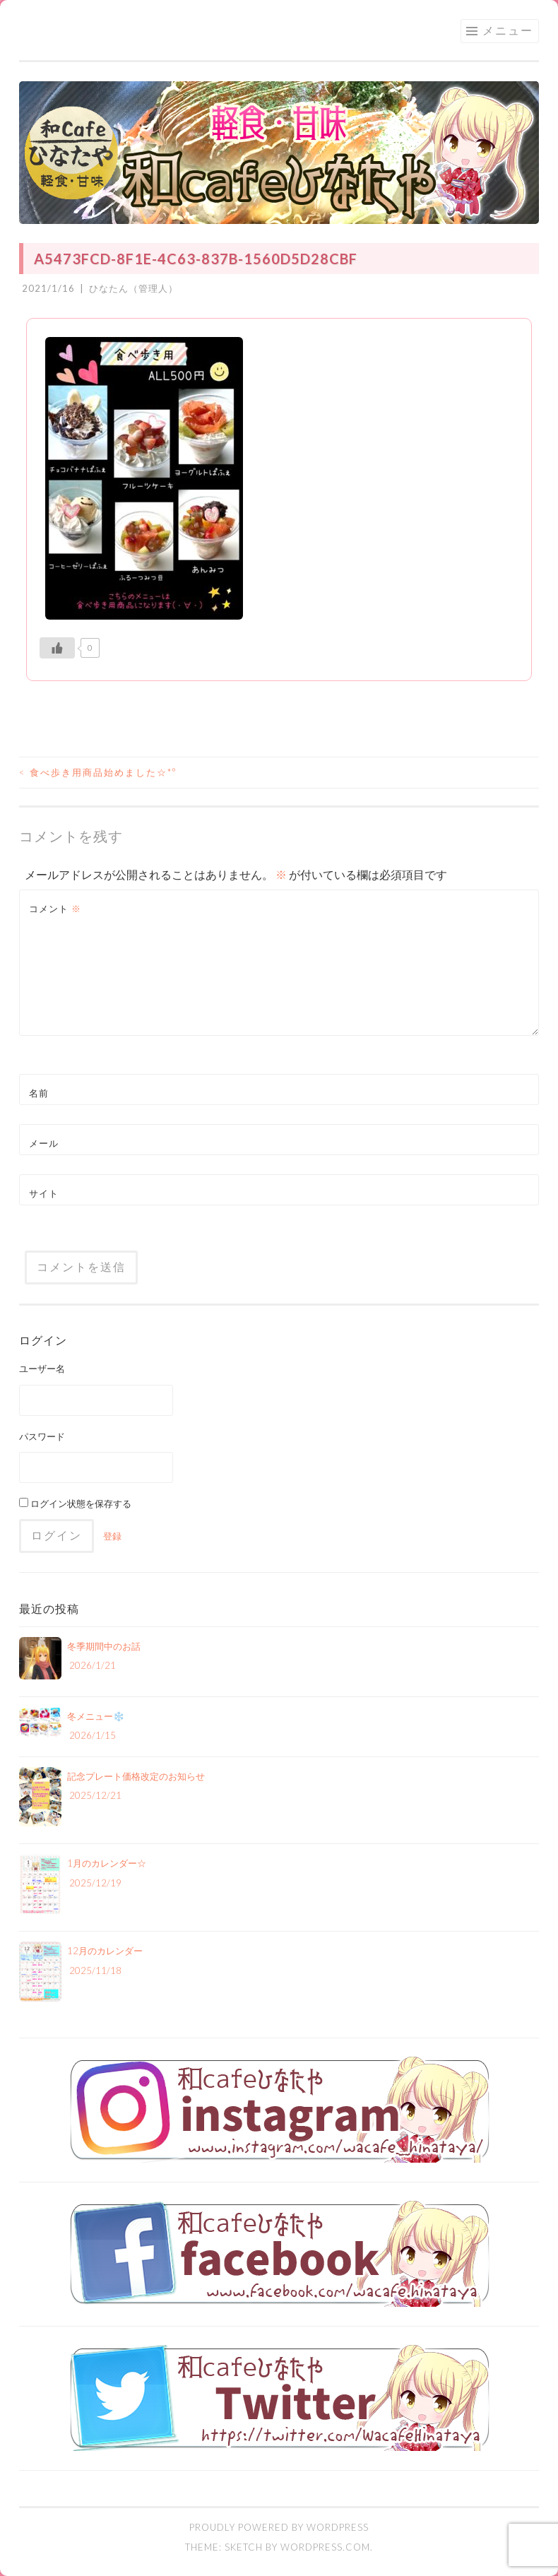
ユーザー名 (42, 1368)
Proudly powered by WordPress (279, 2527)
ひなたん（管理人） (133, 288)
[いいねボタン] (57, 647)
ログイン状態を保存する (75, 1503)
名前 (39, 1093)
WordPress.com (325, 2547)
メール (44, 1143)
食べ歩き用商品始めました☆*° (98, 772)
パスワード (42, 1436)
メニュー (507, 30)
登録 (112, 1536)
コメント (55, 908)
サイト (44, 1193)
